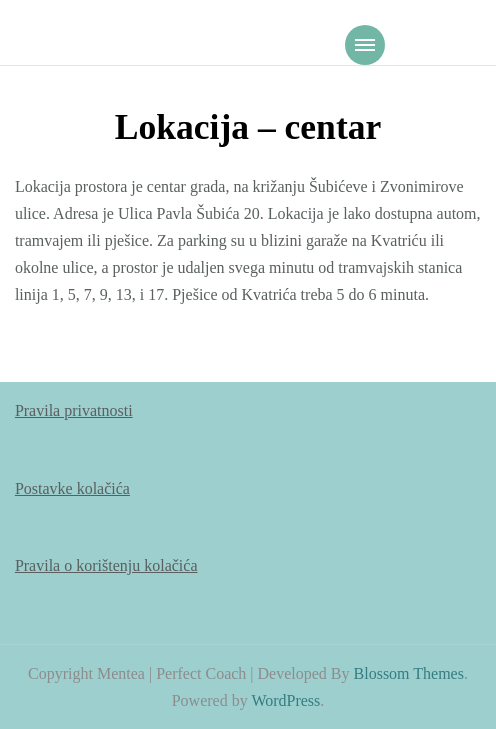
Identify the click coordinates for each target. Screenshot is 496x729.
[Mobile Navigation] (365, 45)
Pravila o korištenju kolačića (106, 565)
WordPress (285, 700)
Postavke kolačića (72, 488)
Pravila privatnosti (74, 410)
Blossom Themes (409, 673)
